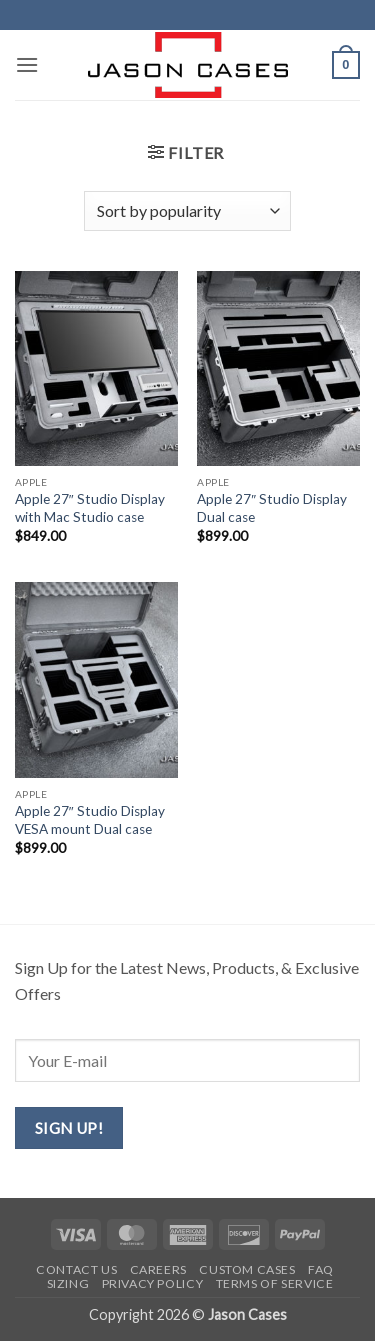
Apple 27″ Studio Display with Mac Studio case (90, 508)
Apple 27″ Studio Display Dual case (272, 508)
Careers (158, 1269)
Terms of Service (275, 1283)
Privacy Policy (153, 1283)
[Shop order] (187, 211)
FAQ (321, 1269)
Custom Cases (247, 1269)
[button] (27, 64)
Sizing (68, 1283)
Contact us (76, 1269)
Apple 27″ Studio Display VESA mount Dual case (90, 820)
